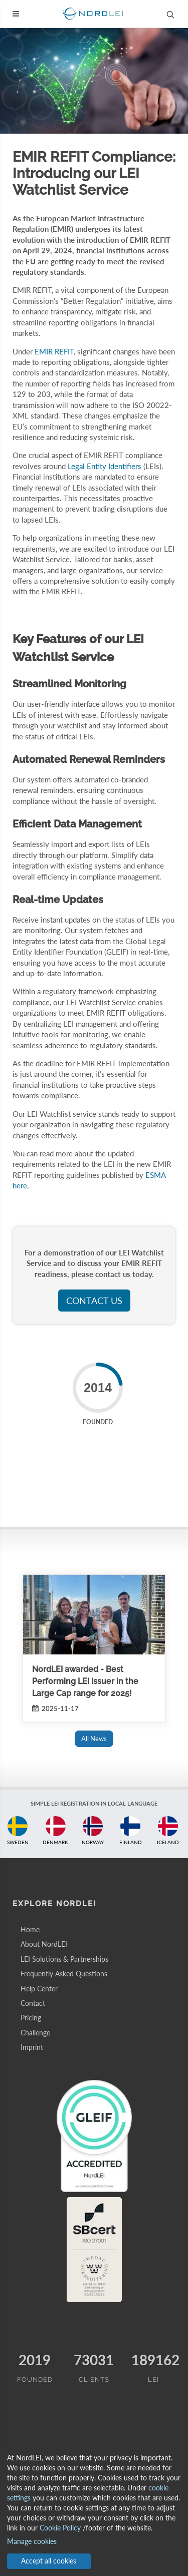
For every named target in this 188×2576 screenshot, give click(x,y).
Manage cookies (32, 2541)
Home (30, 1929)
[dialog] (94, 2512)
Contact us (94, 1300)
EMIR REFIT (54, 351)
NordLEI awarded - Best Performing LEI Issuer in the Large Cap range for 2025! (85, 1681)
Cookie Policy (60, 2527)
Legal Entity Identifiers (104, 466)
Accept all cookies (48, 2560)
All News (94, 1739)
